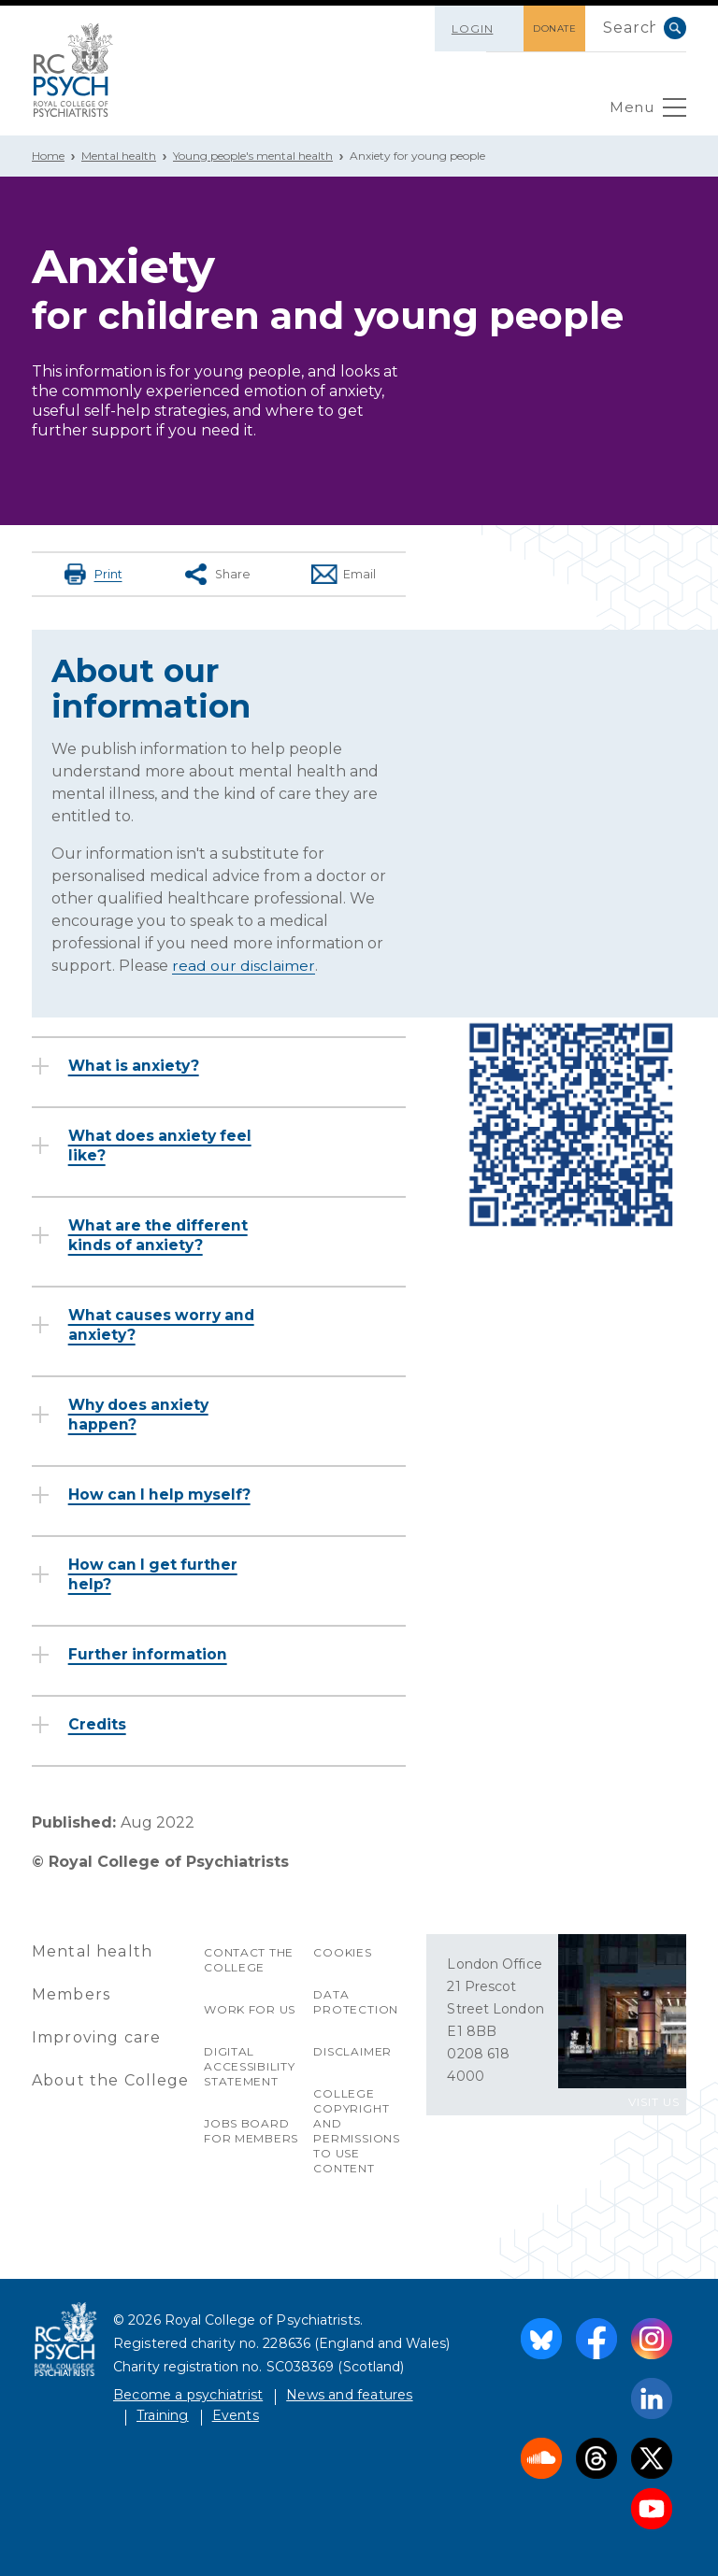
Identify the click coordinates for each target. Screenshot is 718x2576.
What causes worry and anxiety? (165, 1324)
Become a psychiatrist (188, 2393)
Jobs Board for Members (251, 2129)
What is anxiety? (136, 1065)
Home (48, 156)
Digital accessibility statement (249, 2065)
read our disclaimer (244, 965)
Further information (149, 1653)
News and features (349, 2393)
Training (162, 2414)
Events (235, 2414)
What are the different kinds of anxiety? (161, 1234)
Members (71, 1993)
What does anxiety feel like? (163, 1144)
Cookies (342, 1951)
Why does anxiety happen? (142, 1413)
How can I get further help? (155, 1573)
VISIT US (654, 2101)
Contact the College (249, 1958)
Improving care (97, 2036)
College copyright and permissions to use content (356, 2129)
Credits (98, 1723)
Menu (646, 112)
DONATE (548, 28)
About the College (111, 2079)
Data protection (355, 2000)
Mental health (118, 156)
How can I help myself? (162, 1493)
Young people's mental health (253, 156)
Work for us (250, 2008)
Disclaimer (352, 2050)
